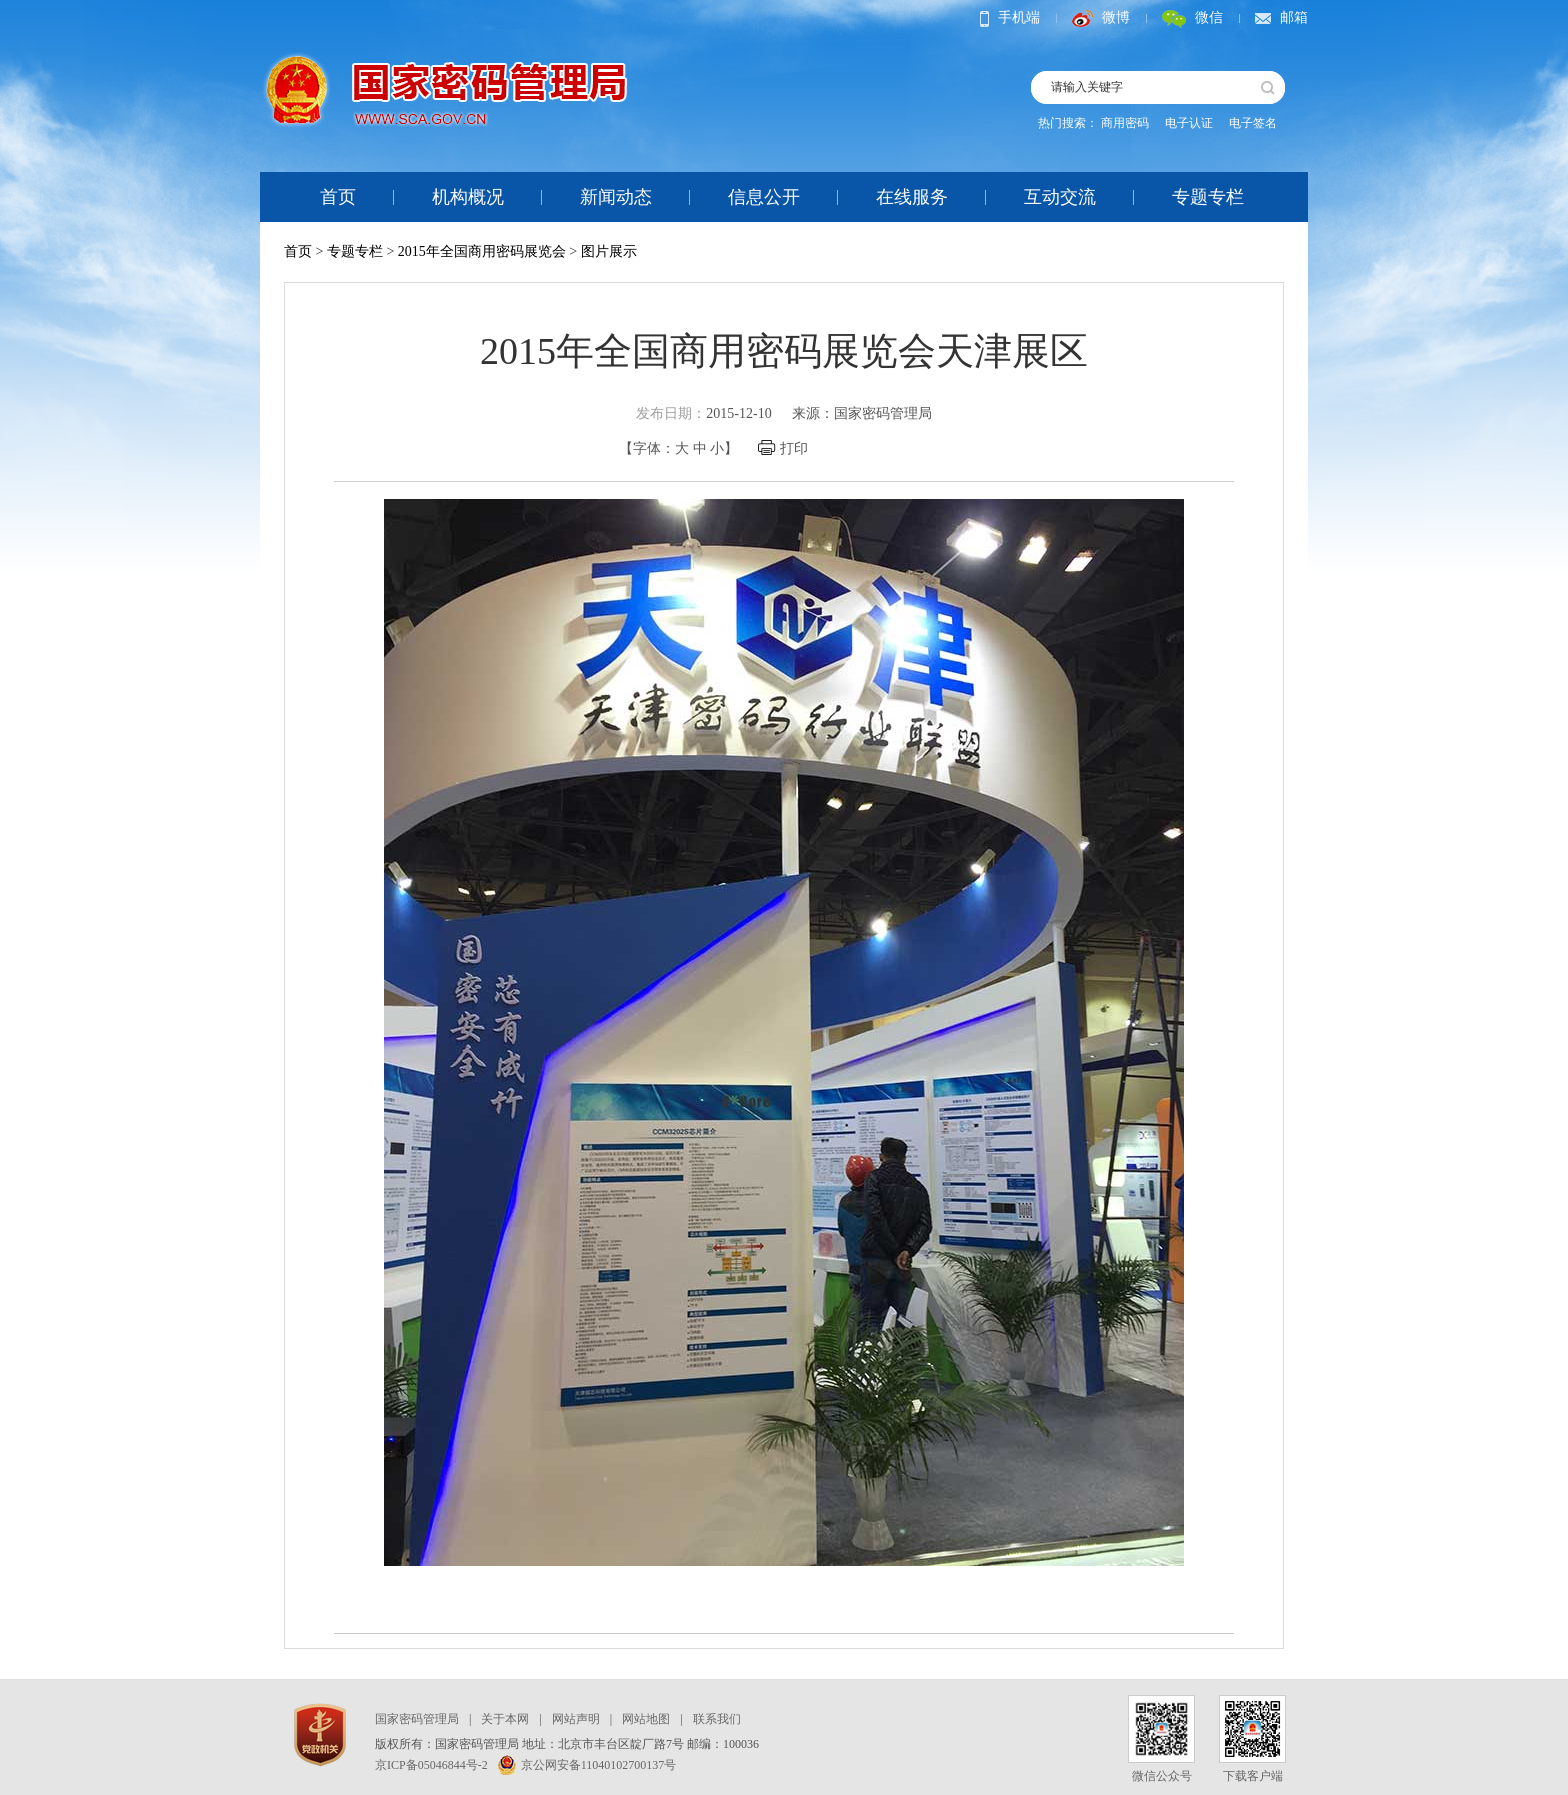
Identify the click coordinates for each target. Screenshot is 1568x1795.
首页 (338, 197)
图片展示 (609, 251)
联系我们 (717, 1719)
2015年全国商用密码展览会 (482, 251)
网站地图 (646, 1719)
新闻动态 (616, 197)
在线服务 (912, 197)
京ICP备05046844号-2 (431, 1765)
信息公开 (764, 197)
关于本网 (505, 1719)
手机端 (1010, 17)
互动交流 (1060, 197)
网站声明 (576, 1719)
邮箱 (1281, 17)
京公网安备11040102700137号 (587, 1765)
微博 (1101, 17)
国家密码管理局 (417, 1719)
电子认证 (1189, 123)
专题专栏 (1208, 197)
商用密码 (1125, 123)
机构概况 (468, 197)
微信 (1192, 17)
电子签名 (1253, 123)
